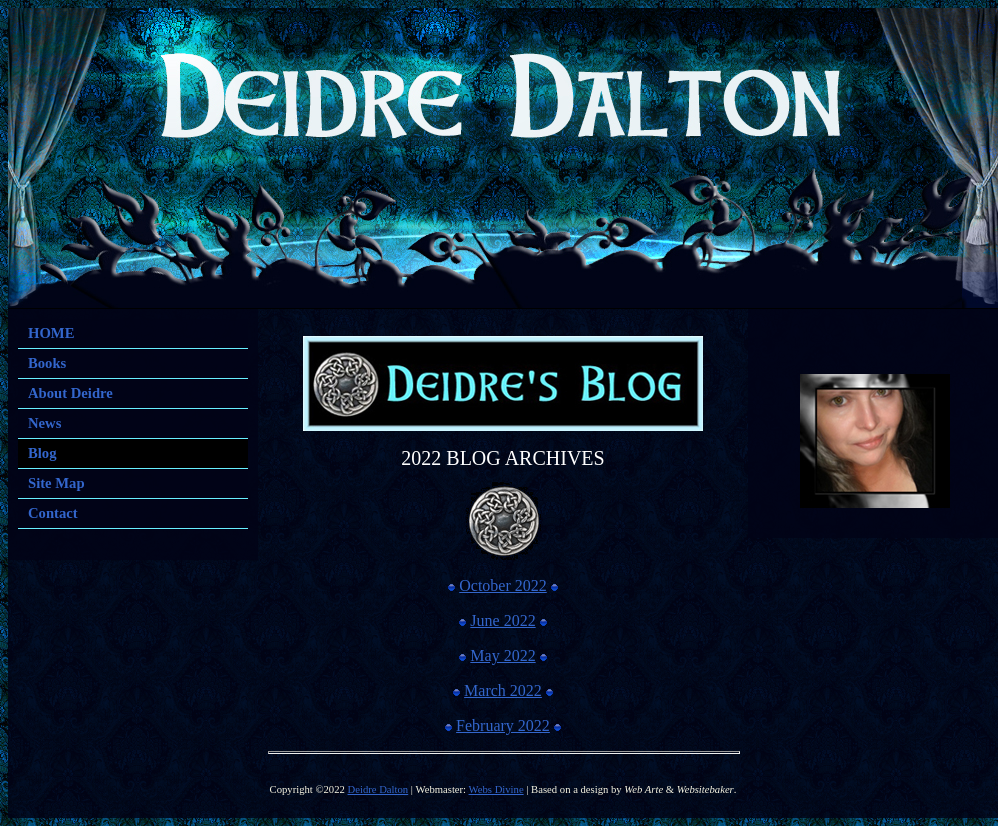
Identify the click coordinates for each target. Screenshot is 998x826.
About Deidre (70, 393)
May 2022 (502, 655)
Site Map (56, 483)
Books (47, 363)
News (44, 423)
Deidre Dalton (378, 789)
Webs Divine (496, 789)
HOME (51, 333)
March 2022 (503, 690)
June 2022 (502, 620)
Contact (53, 513)
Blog (42, 453)
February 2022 (503, 725)
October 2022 (503, 585)
